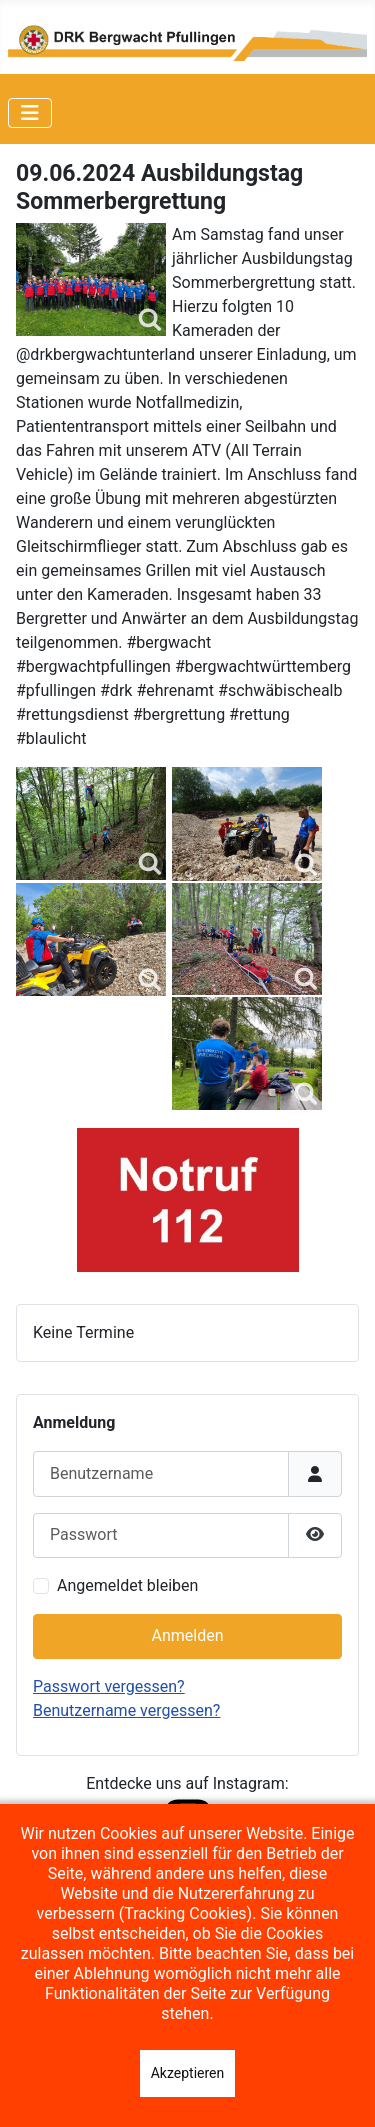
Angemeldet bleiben (127, 1585)
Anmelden (187, 1635)
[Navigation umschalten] (30, 113)
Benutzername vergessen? (126, 1710)
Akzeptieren (188, 2073)
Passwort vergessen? (109, 1686)
